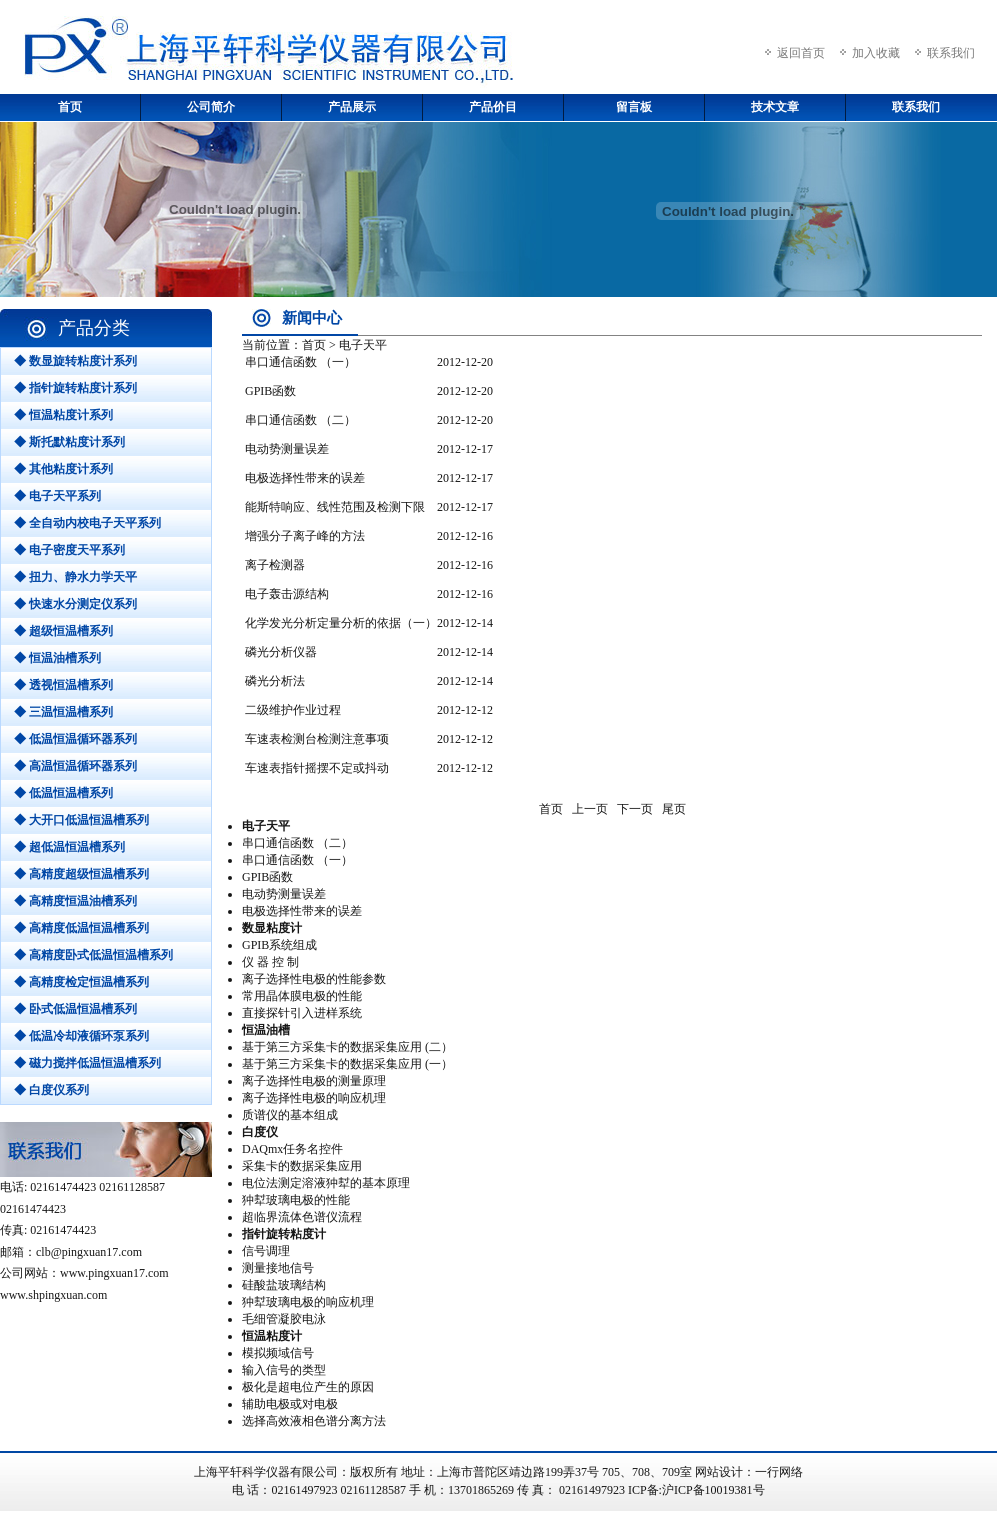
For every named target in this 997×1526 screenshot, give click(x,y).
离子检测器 (275, 565)
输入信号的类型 (284, 1370)
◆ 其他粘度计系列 (63, 469)
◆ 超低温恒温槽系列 (69, 847)
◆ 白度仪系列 (51, 1090)
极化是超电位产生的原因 (308, 1387)
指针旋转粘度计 (284, 1234)
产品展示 (352, 107)
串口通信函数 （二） (300, 420)
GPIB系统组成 (279, 945)
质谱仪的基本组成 (290, 1115)
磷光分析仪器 (281, 652)
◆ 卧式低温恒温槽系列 (75, 1009)
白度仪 (260, 1132)
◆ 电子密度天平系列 (69, 550)
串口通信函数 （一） (300, 362)
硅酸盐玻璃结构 (284, 1285)
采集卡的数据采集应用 (302, 1166)
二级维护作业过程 (293, 710)
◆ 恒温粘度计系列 (63, 415)
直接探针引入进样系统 (302, 1013)
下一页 (635, 809)
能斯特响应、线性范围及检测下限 (335, 507)
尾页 (674, 809)
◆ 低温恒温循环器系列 (75, 739)
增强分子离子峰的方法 (305, 536)
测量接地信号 (278, 1268)
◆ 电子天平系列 (57, 496)
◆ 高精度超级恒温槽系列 (81, 874)
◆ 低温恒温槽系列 (63, 793)
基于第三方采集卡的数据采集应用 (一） (347, 1064)
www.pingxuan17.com (114, 1273)
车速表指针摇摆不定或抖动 (317, 768)
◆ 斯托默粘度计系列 (69, 442)
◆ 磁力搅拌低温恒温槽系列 (87, 1063)
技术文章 (775, 107)
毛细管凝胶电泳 (284, 1319)
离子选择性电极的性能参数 (314, 979)
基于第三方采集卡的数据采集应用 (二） (347, 1047)
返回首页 (801, 53)
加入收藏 (876, 53)
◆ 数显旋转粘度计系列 (75, 361)
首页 (70, 107)
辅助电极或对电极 (290, 1404)
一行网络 (779, 1472)
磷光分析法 (275, 681)
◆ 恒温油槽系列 (57, 658)
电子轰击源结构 (287, 594)
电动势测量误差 (287, 449)
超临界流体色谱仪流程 (302, 1217)
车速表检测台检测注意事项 (317, 739)
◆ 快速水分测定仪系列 (75, 604)
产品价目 (493, 107)
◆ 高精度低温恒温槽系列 (81, 928)
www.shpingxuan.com (53, 1295)
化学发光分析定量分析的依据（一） (341, 623)
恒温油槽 (266, 1030)
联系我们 (951, 53)
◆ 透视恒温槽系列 (63, 685)
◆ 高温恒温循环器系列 (75, 766)
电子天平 (266, 826)
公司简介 (211, 107)
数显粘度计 (272, 928)
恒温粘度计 (272, 1336)
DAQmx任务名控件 (292, 1149)
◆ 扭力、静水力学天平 (75, 577)
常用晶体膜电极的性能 (302, 996)
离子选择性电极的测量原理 (314, 1081)
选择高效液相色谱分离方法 (314, 1421)
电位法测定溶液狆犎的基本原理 (326, 1183)
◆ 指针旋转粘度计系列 (75, 388)
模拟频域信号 (278, 1353)
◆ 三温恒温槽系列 (63, 712)
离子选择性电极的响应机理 (314, 1098)
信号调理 (266, 1251)
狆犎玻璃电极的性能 (296, 1200)
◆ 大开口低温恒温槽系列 (81, 820)
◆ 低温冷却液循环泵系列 (81, 1036)
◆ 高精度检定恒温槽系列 (81, 982)
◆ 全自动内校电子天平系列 (87, 523)
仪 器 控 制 (270, 962)
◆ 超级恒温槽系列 (63, 631)
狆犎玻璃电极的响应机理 (308, 1302)
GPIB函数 (270, 391)
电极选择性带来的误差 (305, 478)
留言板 (634, 107)
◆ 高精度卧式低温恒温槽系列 (93, 955)
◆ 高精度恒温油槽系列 (75, 901)
